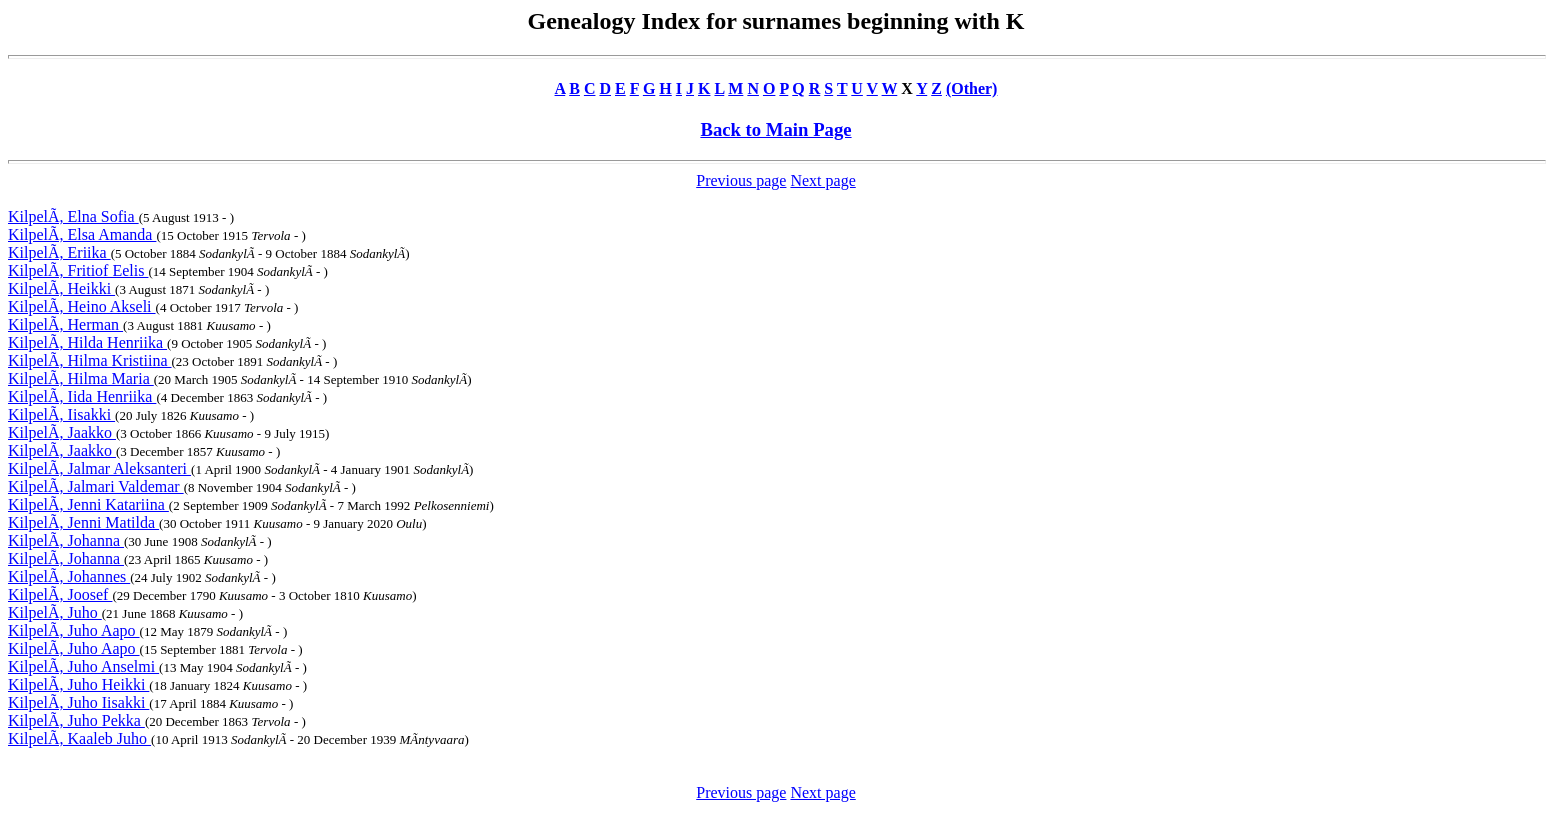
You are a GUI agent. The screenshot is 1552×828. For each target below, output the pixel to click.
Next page (822, 180)
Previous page (741, 180)
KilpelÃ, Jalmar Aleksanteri (99, 468)
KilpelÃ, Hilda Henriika (87, 342)
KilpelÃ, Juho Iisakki (78, 702)
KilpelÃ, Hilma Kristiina (90, 360)
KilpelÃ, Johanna (66, 540)
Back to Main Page (775, 129)
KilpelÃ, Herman (65, 324)
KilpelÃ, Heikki (61, 288)
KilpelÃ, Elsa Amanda (82, 234)
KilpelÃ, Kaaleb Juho (79, 738)
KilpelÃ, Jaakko (62, 432)
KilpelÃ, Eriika (59, 252)
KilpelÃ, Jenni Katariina (88, 504)
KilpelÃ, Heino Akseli (82, 306)
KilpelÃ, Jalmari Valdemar (96, 486)
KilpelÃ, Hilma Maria (81, 378)
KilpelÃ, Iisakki (61, 414)
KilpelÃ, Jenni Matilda (83, 522)
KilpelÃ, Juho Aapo (74, 630)
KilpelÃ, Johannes (69, 576)
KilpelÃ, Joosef (60, 594)
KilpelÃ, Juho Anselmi (83, 666)
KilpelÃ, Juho (55, 612)
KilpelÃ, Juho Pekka (76, 720)
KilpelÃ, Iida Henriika (82, 396)
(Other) (972, 88)
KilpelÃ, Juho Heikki (78, 684)
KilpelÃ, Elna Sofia (73, 216)
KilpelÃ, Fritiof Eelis (78, 270)
